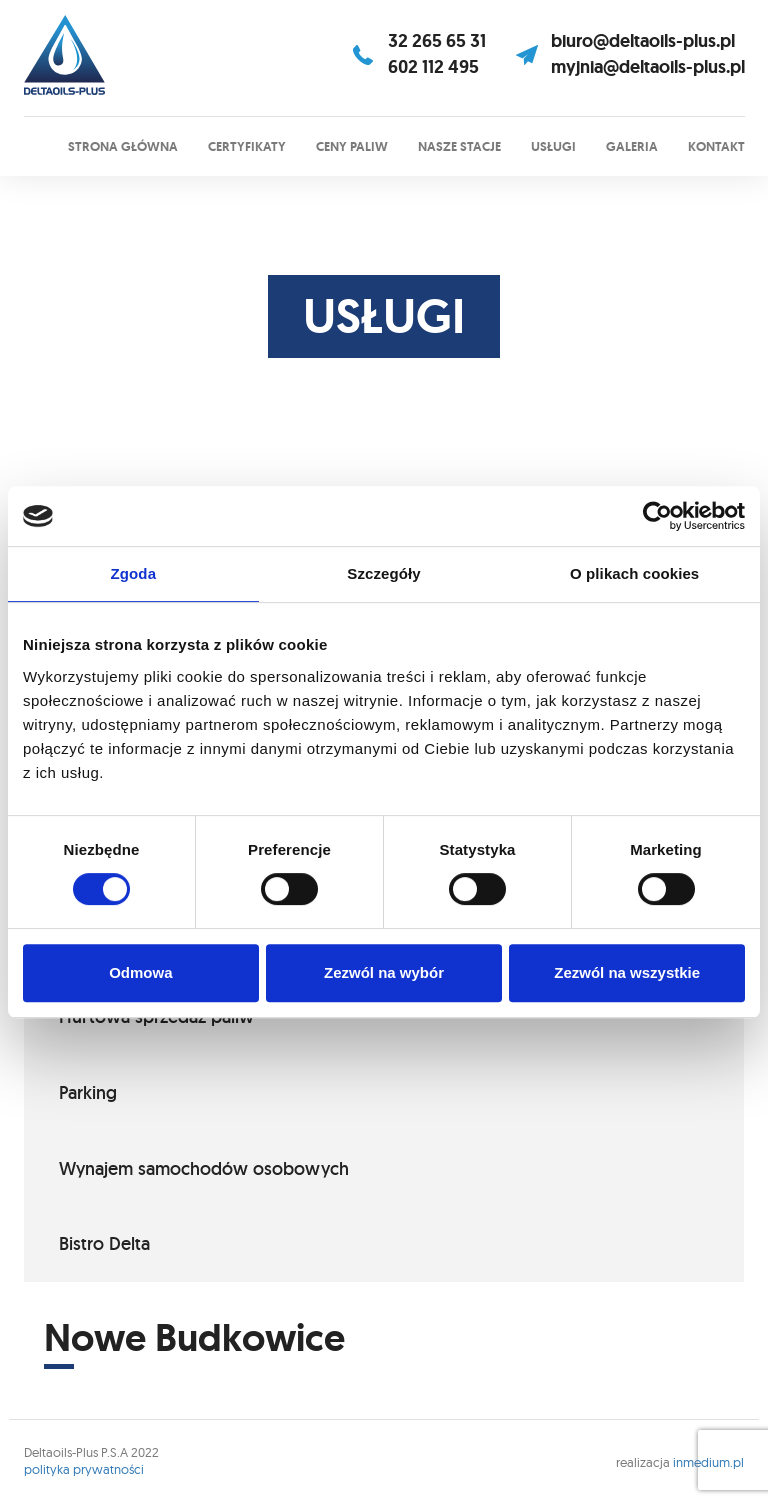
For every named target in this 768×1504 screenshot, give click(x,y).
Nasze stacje (459, 146)
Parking (88, 1092)
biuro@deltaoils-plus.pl (643, 41)
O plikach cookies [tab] (634, 573)
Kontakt (716, 146)
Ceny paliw (352, 146)
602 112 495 (433, 67)
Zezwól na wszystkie (627, 972)
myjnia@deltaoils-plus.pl (648, 67)
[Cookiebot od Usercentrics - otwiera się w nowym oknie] (657, 516)
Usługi (553, 146)
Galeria (632, 146)
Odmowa (140, 972)
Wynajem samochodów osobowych (204, 1168)
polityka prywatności (84, 1469)
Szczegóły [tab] (383, 573)
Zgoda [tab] (134, 573)
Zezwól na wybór (384, 972)
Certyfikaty (247, 146)
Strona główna (123, 146)
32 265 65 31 (437, 41)
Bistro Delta (104, 1243)
